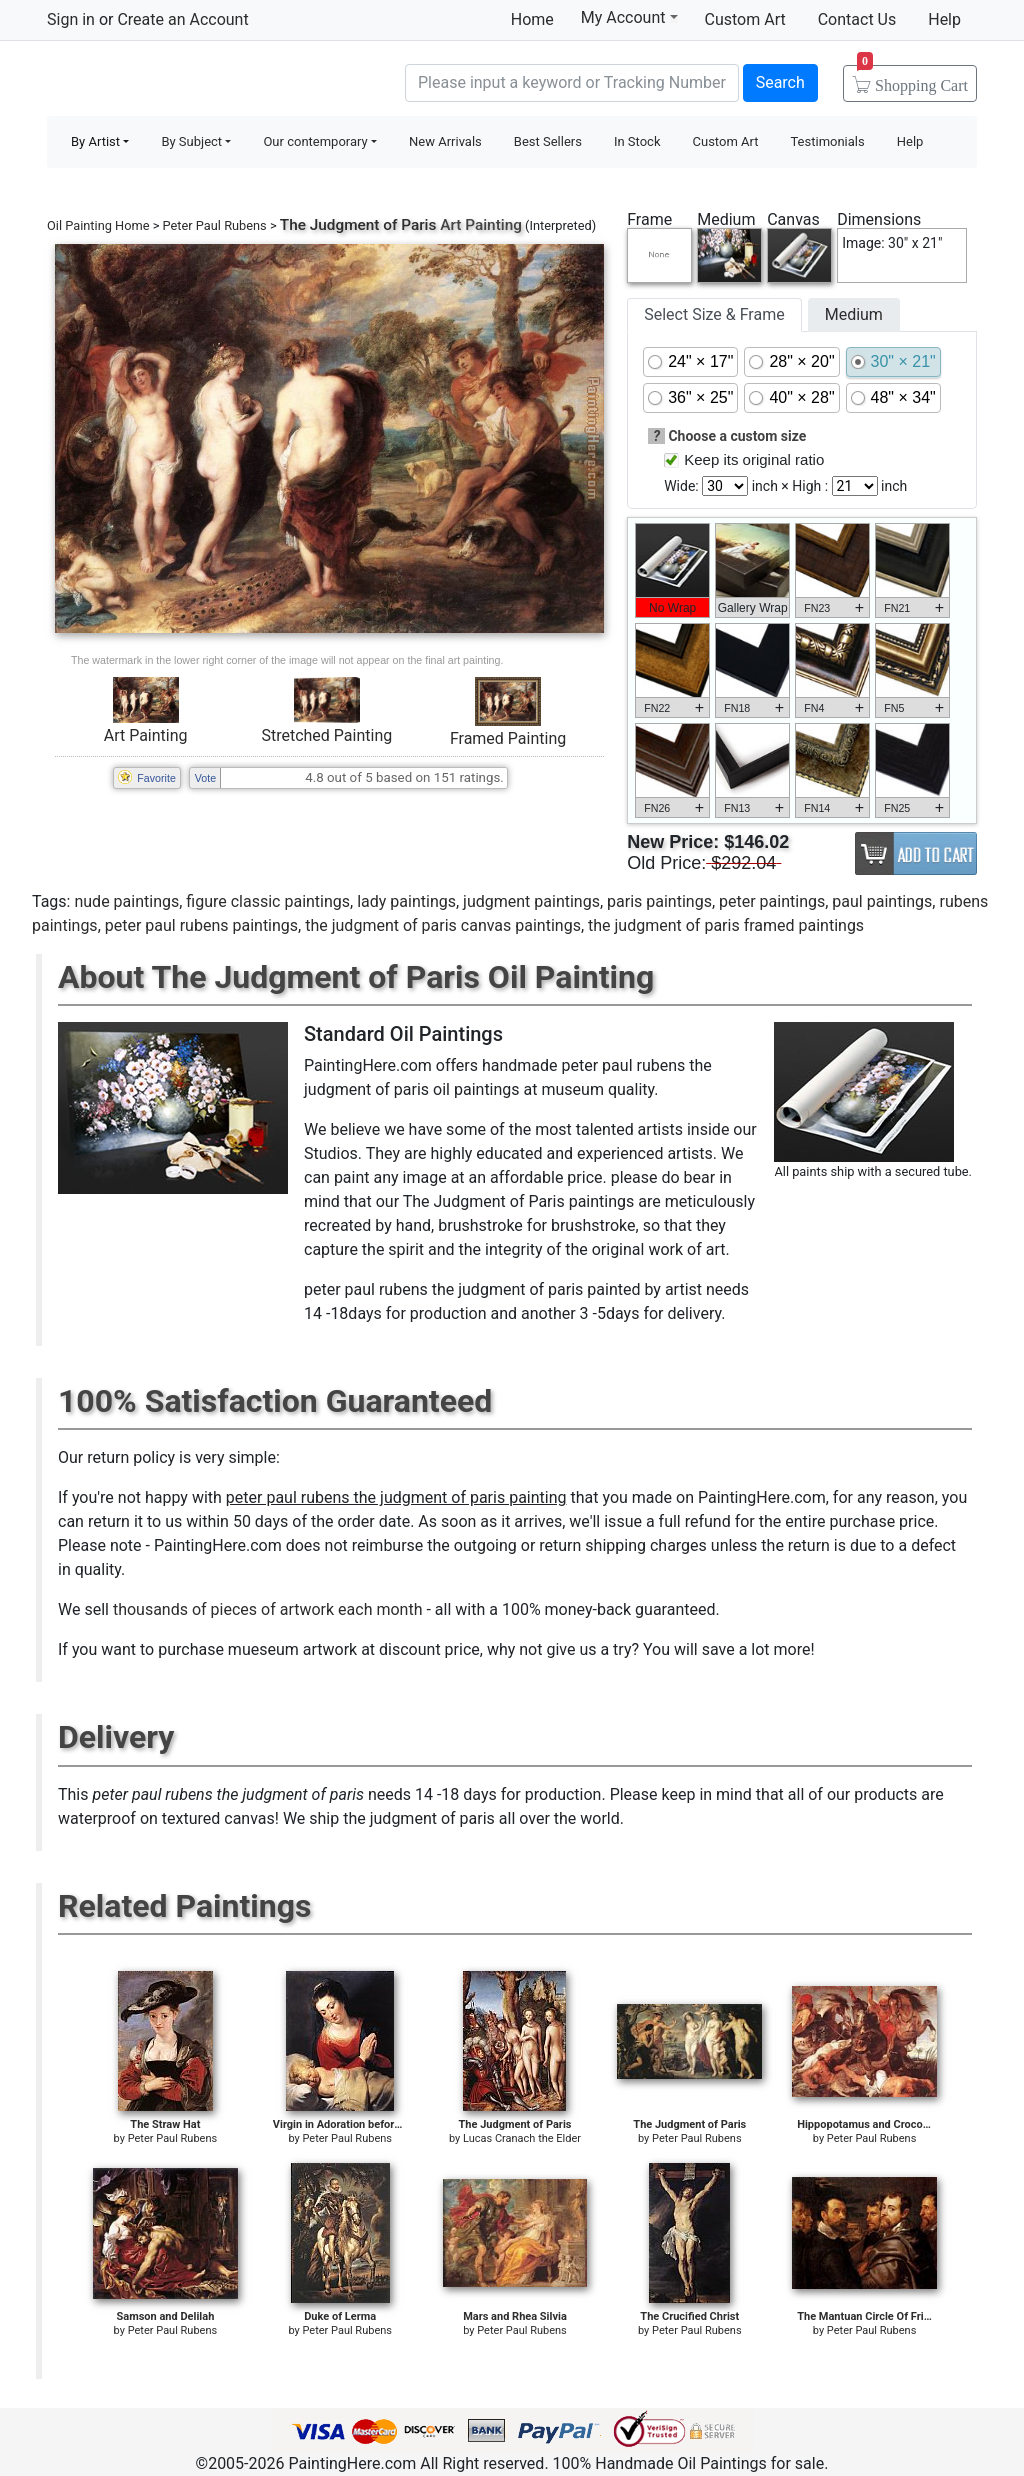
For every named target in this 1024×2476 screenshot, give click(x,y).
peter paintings (772, 901)
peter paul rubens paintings (201, 925)
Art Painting (146, 735)
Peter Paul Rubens (215, 225)
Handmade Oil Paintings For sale (197, 80)
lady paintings (406, 901)
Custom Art (745, 19)
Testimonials (827, 141)
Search (780, 82)
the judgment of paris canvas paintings (443, 925)
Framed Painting (508, 738)
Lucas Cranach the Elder (522, 2138)
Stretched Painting (326, 735)
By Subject (191, 141)
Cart (912, 79)
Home (532, 19)
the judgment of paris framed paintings (726, 925)
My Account (629, 17)
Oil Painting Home (98, 225)
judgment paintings (531, 901)
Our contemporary (315, 141)
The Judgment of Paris (358, 225)
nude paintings (126, 901)
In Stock (637, 141)
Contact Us (857, 19)
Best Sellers (548, 141)
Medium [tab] (854, 314)
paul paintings (882, 901)
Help (944, 19)
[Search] (572, 83)
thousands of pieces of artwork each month (268, 1609)
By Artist (95, 141)
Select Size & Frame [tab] (714, 314)
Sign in (71, 19)
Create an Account (182, 19)
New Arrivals (445, 141)
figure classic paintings (268, 901)
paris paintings (659, 901)
